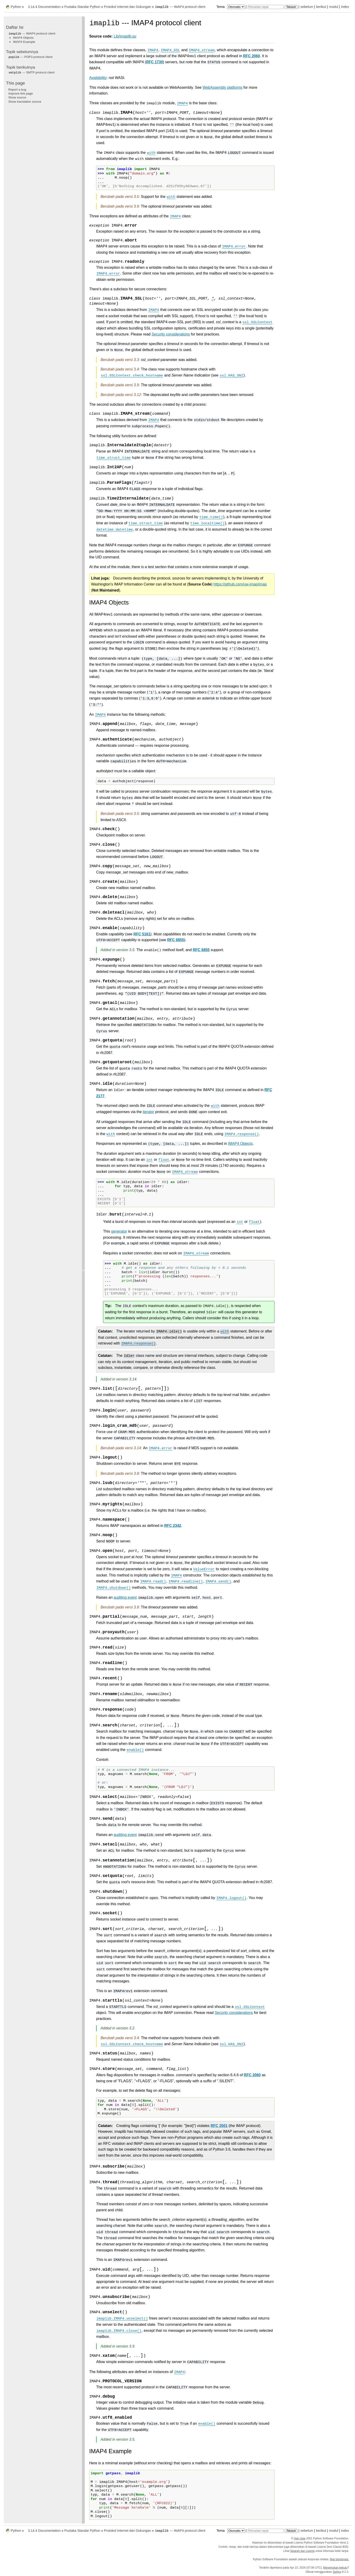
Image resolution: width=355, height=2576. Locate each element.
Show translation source (24, 101)
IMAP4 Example (24, 42)
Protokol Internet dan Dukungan (127, 7)
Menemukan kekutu (335, 2567)
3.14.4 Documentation (44, 7)
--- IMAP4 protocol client (180, 7)
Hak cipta (299, 2538)
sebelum (307, 7)
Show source (17, 97)
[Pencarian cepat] (266, 7)
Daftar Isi (14, 27)
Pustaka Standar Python (82, 7)
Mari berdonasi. (339, 2559)
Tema (231, 7)
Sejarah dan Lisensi (302, 2551)
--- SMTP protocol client (31, 72)
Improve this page (20, 93)
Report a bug (17, 89)
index (345, 7)
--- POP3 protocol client (30, 57)
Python (16, 7)
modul (333, 7)
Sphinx (337, 2571)
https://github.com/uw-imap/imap (240, 584)
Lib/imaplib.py (125, 36)
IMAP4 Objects (23, 37)
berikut (321, 7)
